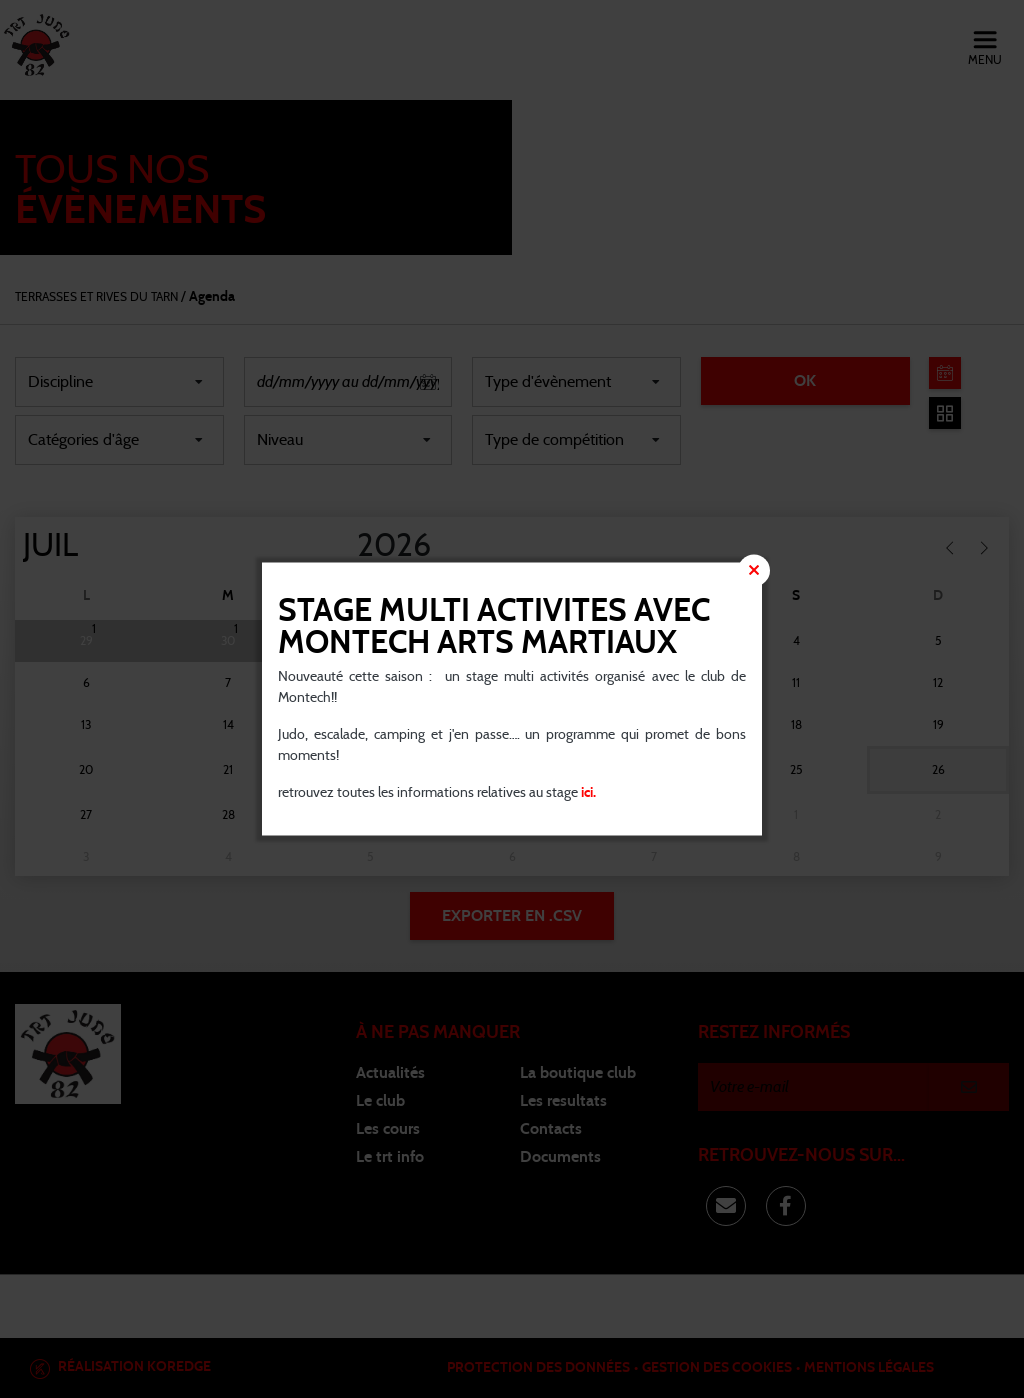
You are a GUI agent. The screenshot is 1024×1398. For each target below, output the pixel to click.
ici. (587, 793)
